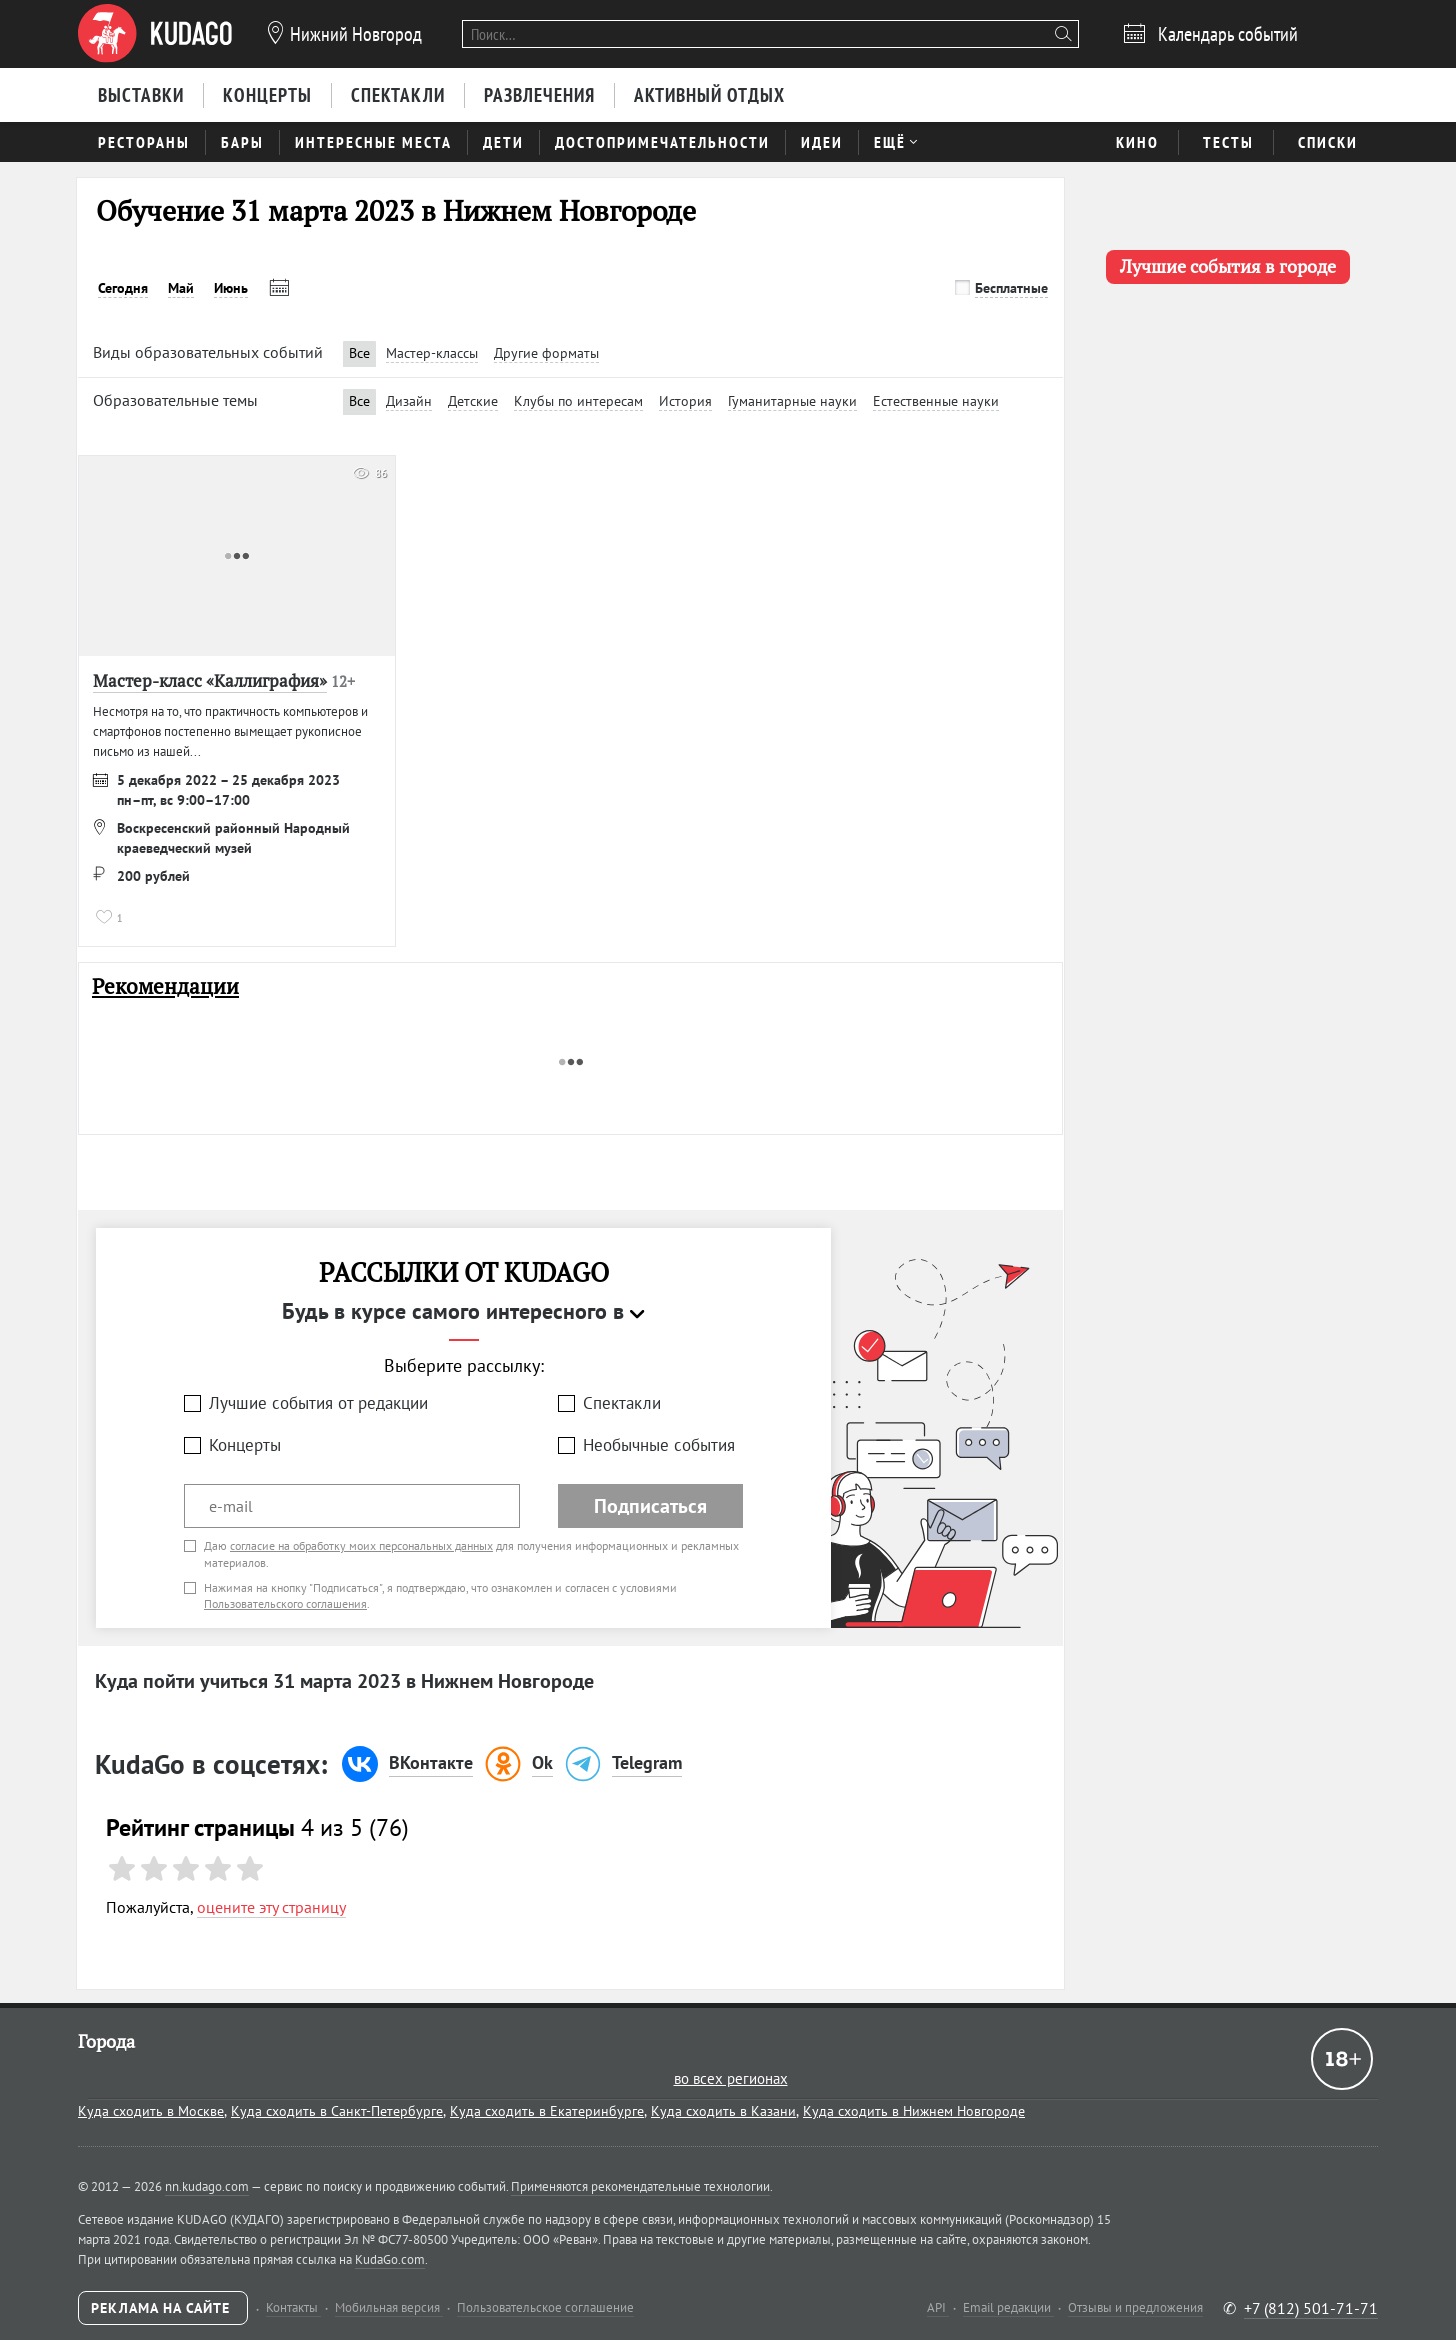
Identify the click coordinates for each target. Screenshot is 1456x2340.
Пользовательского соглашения (285, 1603)
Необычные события (659, 1445)
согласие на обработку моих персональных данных (361, 1545)
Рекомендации (165, 986)
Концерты (245, 1445)
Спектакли (622, 1403)
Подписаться (650, 1506)
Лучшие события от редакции (318, 1403)
